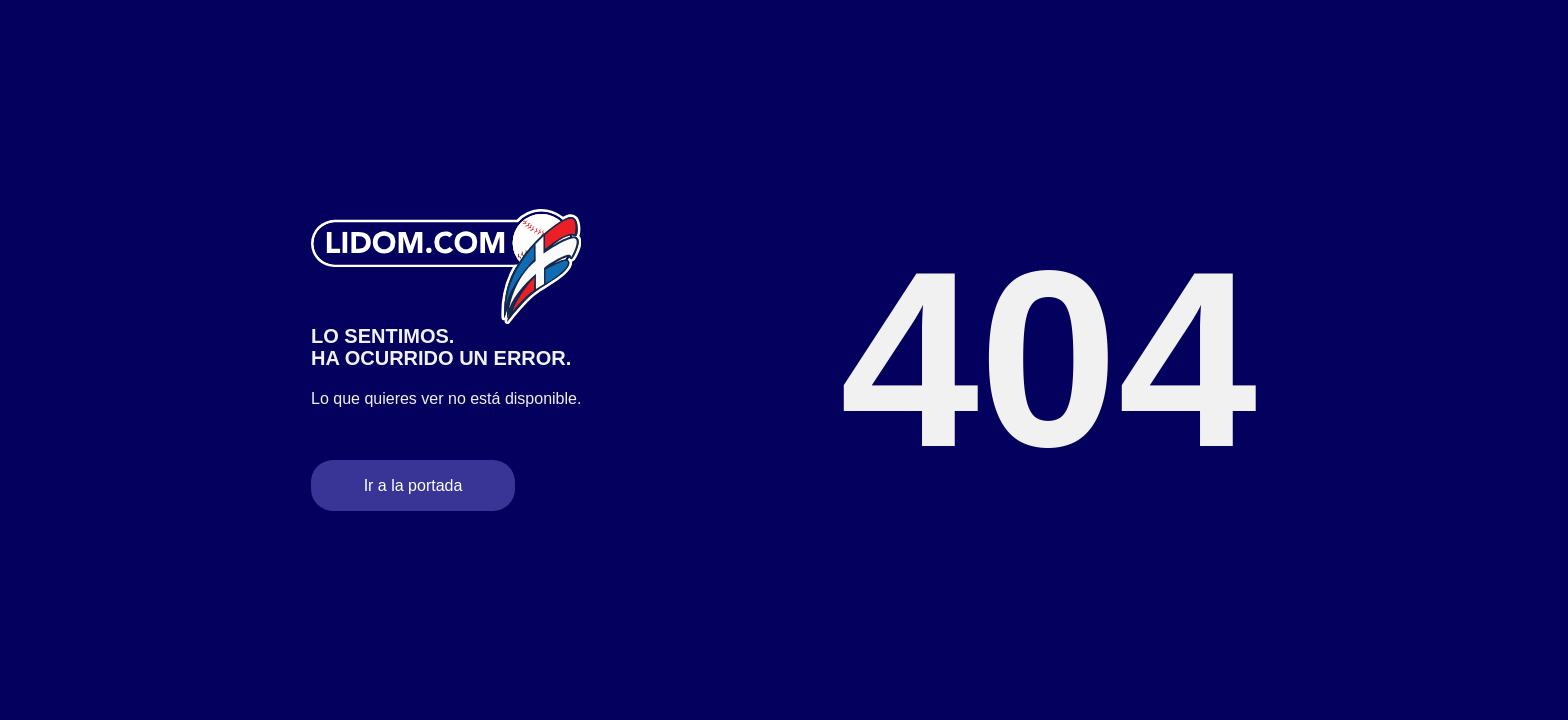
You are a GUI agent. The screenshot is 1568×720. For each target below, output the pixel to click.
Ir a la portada (413, 485)
